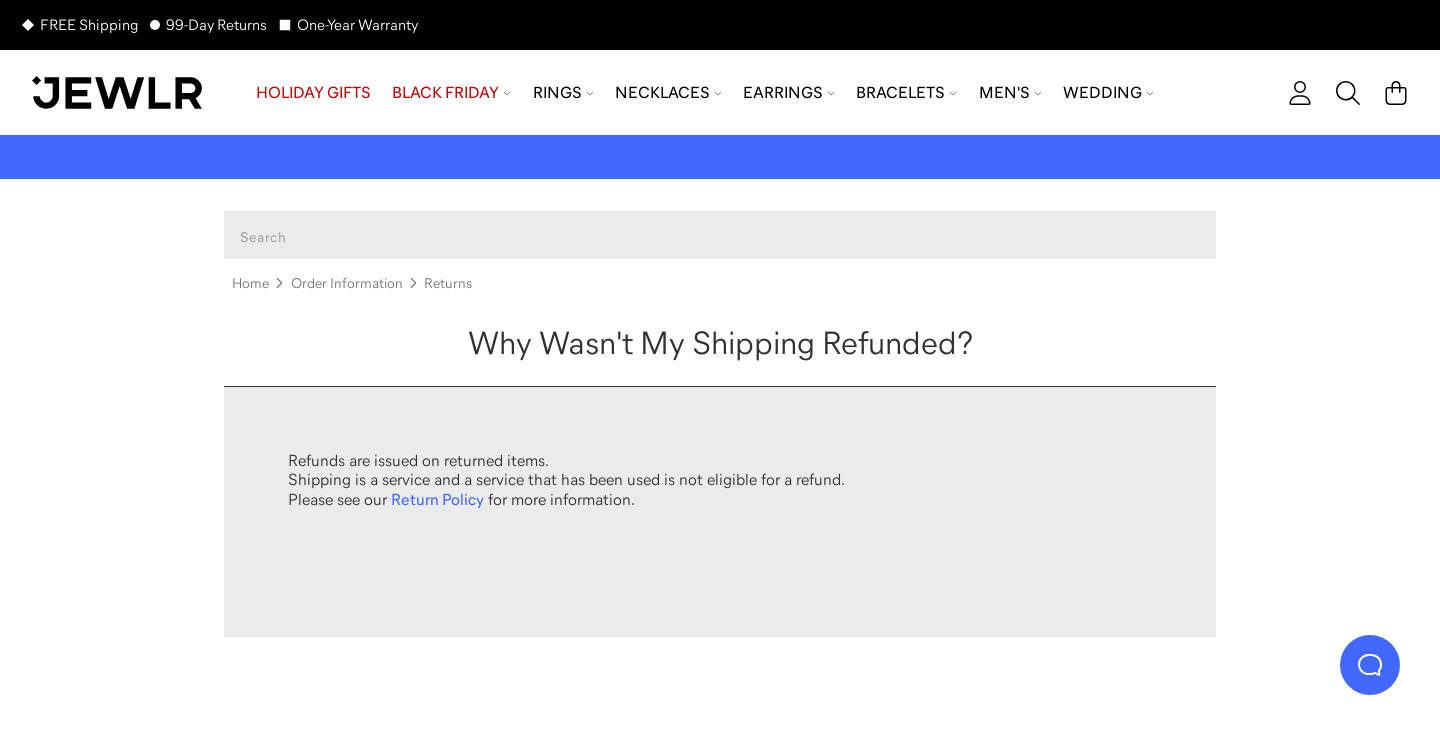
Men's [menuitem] (1010, 92)
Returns (448, 283)
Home (250, 283)
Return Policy (437, 499)
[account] (1300, 93)
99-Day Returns (216, 24)
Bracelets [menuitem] (906, 92)
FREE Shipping (89, 24)
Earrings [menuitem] (789, 92)
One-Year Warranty (357, 24)
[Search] (1348, 93)
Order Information (347, 283)
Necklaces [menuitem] (668, 92)
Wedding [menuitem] (1108, 92)
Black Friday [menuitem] (451, 92)
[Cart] (1396, 93)
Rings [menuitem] (563, 92)
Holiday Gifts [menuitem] (313, 92)
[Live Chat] (1370, 665)
